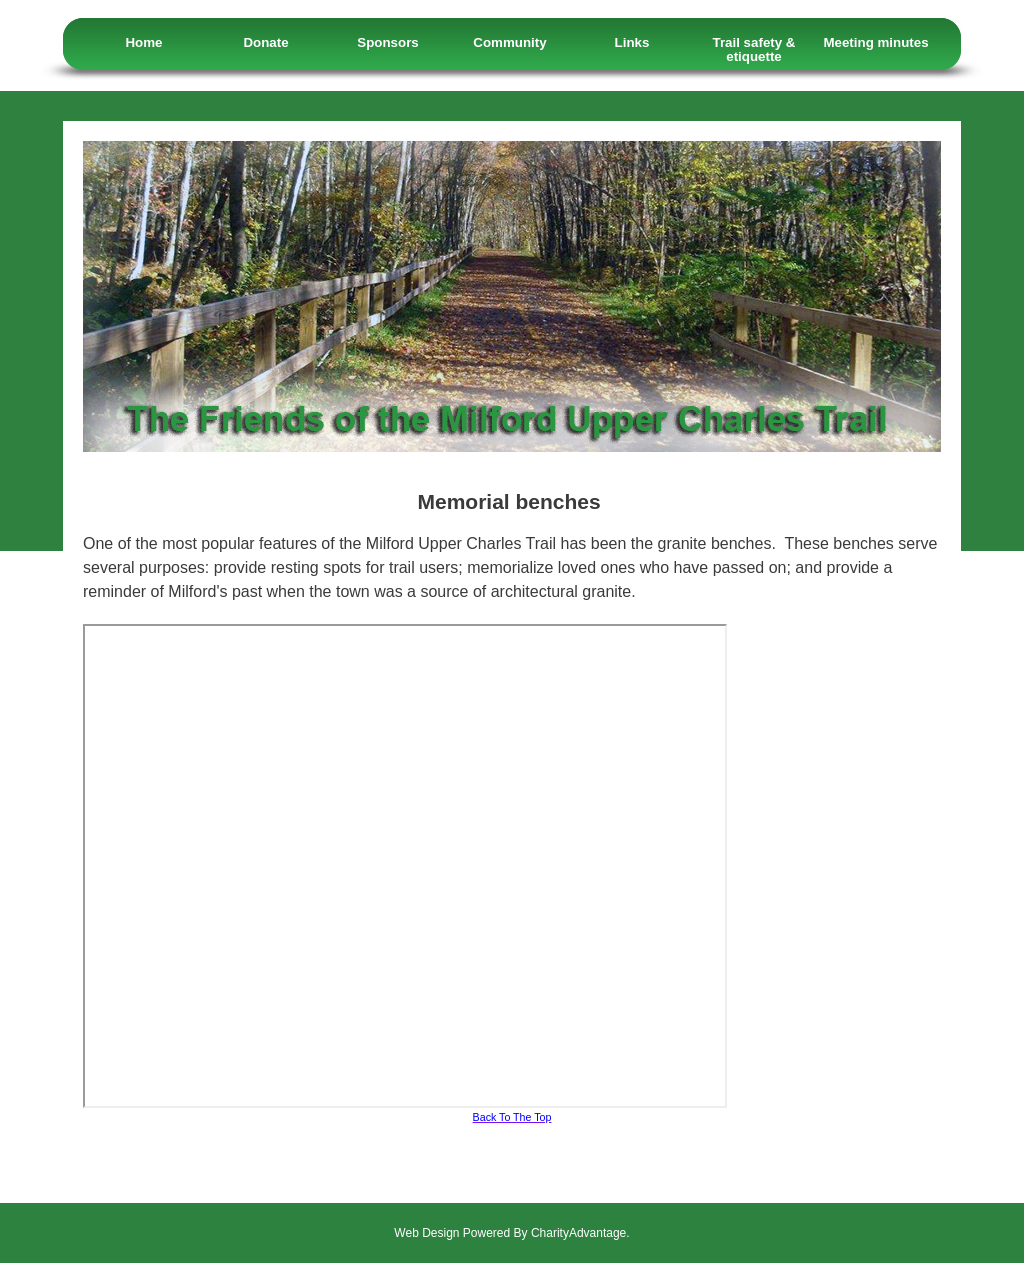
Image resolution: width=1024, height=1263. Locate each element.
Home (143, 42)
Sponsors (387, 42)
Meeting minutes (875, 42)
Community (509, 42)
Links (632, 42)
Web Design (426, 1233)
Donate (265, 42)
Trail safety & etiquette (754, 49)
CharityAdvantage (578, 1233)
